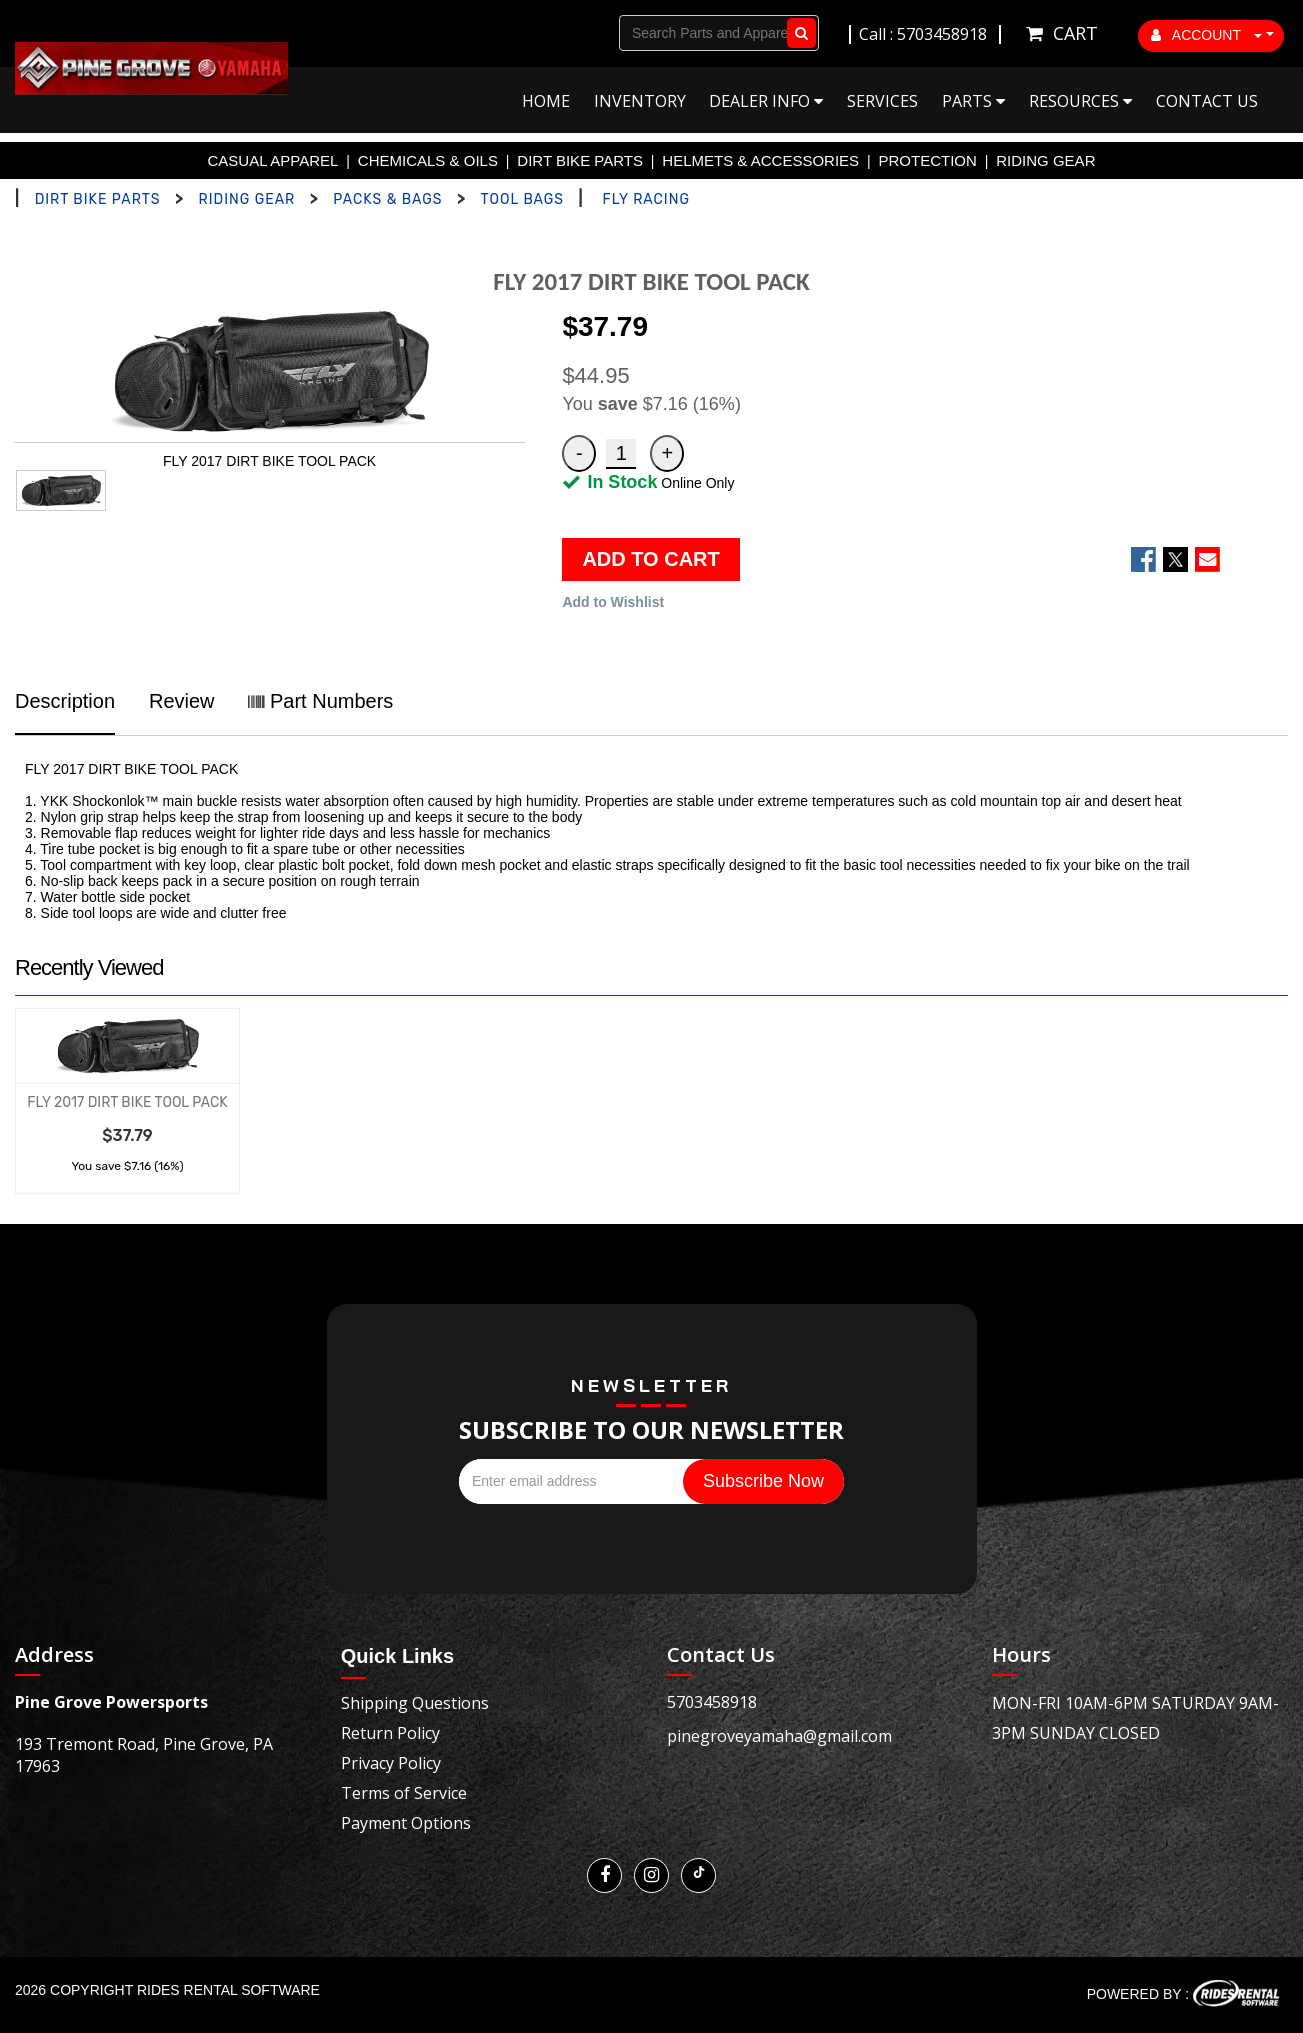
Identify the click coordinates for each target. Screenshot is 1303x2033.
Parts (973, 101)
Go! (797, 33)
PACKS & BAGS (387, 199)
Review (182, 701)
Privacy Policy (391, 1763)
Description (65, 701)
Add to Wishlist (613, 602)
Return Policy (390, 1733)
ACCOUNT (1207, 35)
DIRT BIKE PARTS (580, 160)
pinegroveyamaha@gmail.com (779, 1736)
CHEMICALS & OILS (428, 160)
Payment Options (406, 1823)
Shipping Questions (415, 1703)
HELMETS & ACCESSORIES (760, 160)
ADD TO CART (650, 559)
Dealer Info (766, 101)
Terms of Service (404, 1793)
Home (546, 101)
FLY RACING (646, 199)
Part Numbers (320, 701)
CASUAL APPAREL (273, 160)
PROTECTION (928, 160)
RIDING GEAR (1045, 160)
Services (882, 101)
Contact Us (1207, 101)
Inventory (640, 101)
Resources (1080, 101)
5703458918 (712, 1702)
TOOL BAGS (522, 199)
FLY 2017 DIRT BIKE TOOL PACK (127, 1102)
